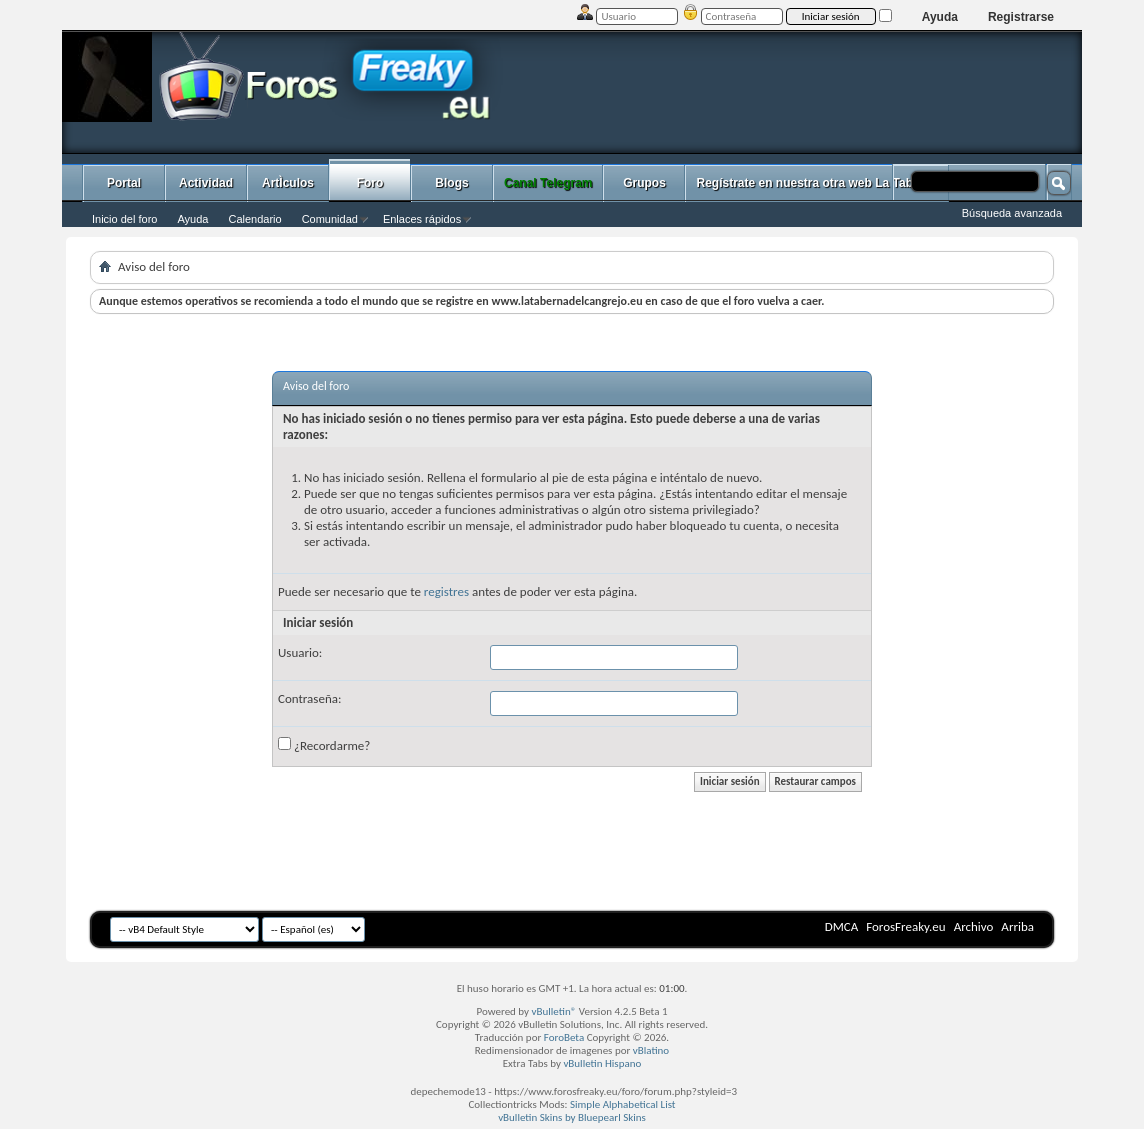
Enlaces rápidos (422, 219)
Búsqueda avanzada (1012, 213)
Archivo (974, 926)
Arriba (1017, 926)
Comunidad (330, 219)
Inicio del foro (124, 219)
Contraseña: (309, 698)
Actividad (206, 183)
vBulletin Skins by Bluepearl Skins (572, 1117)
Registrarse (1021, 17)
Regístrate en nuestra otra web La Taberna (817, 183)
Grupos (644, 183)
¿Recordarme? (324, 745)
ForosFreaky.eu (905, 926)
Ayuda (940, 17)
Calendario (254, 219)
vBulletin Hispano (602, 1063)
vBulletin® (554, 1011)
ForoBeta (564, 1037)
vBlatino (651, 1050)
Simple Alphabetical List (623, 1104)
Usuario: (300, 652)
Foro (370, 183)
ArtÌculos (288, 183)
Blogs (451, 183)
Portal (124, 183)
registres (446, 591)
